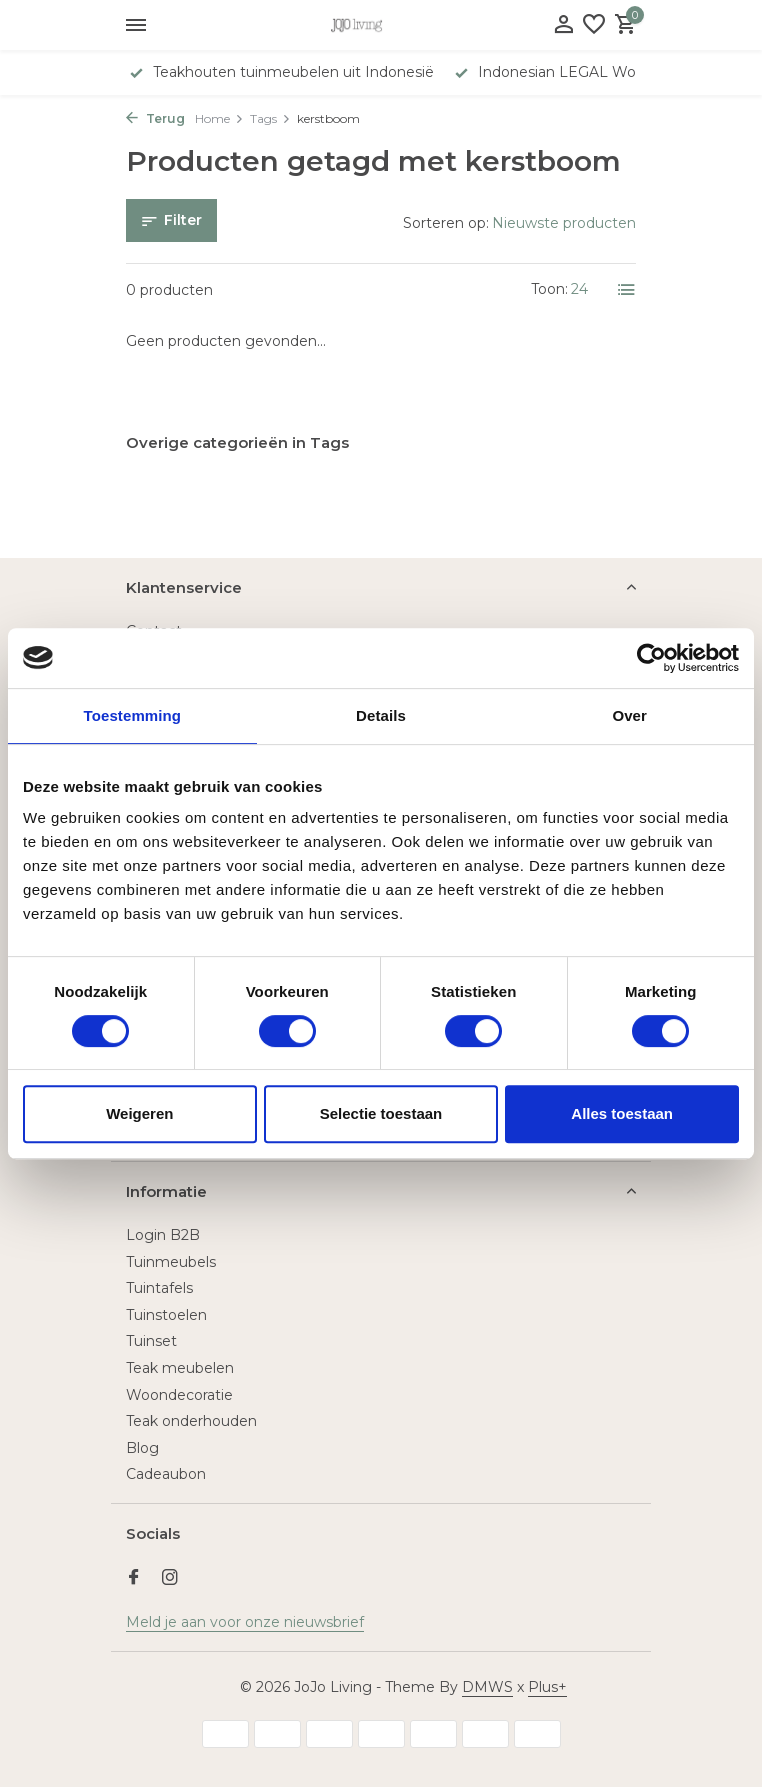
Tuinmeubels (171, 1262)
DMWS (487, 1687)
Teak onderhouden (191, 1421)
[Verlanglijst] (594, 25)
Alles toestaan (622, 1113)
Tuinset (151, 1341)
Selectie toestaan (381, 1113)
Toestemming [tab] (133, 715)
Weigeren (139, 1113)
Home (219, 118)
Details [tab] (381, 715)
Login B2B (163, 1235)
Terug (155, 118)
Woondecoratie (179, 1395)
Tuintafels (159, 1288)
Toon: (549, 289)
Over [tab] (629, 715)
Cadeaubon (166, 1474)
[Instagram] (170, 1579)
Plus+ (547, 1687)
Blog (142, 1448)
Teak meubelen (180, 1368)
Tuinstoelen (166, 1315)
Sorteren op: (446, 223)
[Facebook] (134, 1579)
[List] (627, 290)
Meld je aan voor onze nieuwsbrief (245, 1622)
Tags (270, 118)
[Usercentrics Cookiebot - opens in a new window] (651, 658)
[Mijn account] (563, 25)
